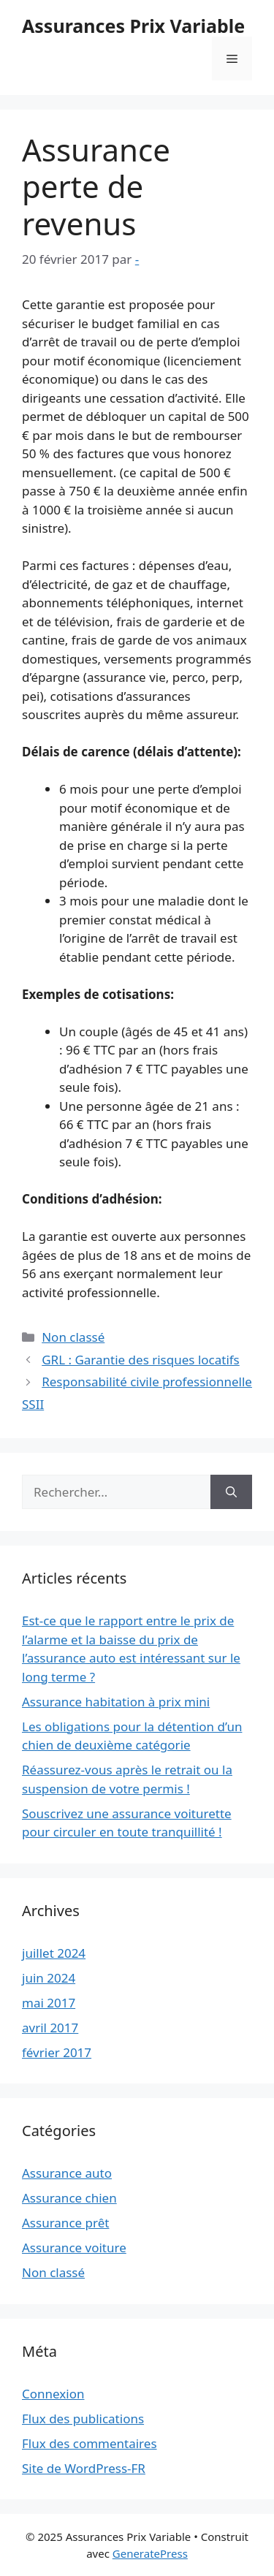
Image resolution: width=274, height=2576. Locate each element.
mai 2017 (48, 2002)
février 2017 (56, 2052)
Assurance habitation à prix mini (116, 1701)
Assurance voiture (74, 2247)
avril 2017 (50, 2027)
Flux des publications (83, 2418)
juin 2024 (48, 1977)
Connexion (53, 2393)
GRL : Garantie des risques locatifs (141, 1359)
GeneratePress (150, 2553)
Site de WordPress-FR (83, 2468)
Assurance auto (67, 2173)
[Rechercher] (231, 1492)
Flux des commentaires (89, 2443)
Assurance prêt (65, 2222)
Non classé (73, 1337)
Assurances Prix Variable (133, 25)
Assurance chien (69, 2197)
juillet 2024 (53, 1953)
